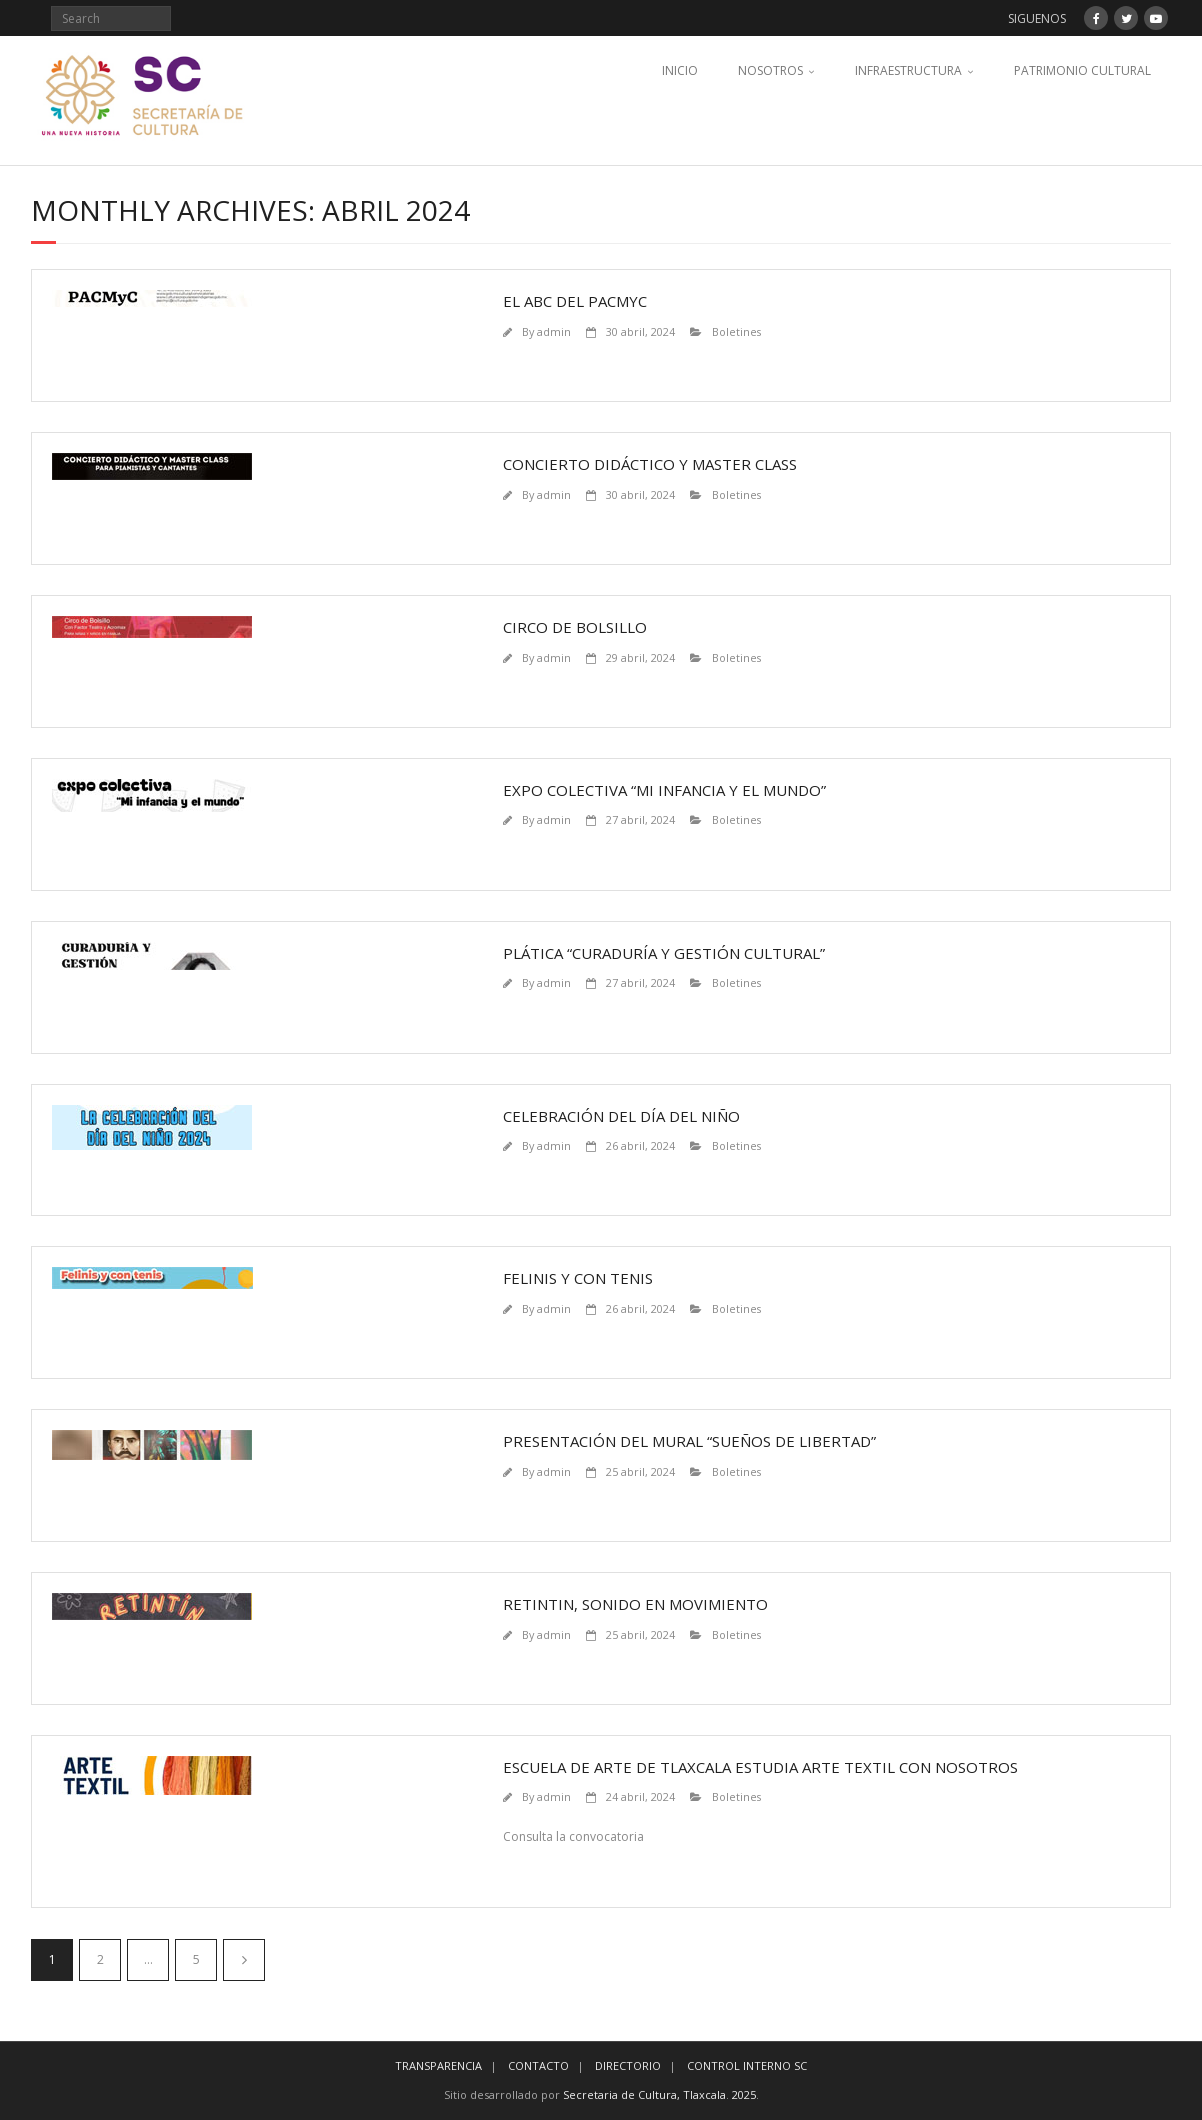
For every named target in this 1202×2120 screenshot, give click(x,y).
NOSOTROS (770, 70)
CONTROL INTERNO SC (747, 2065)
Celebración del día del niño (621, 1116)
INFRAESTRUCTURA (908, 70)
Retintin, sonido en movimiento (635, 1604)
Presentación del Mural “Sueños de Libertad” (689, 1441)
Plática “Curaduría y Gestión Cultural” (664, 953)
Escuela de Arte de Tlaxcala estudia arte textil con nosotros (760, 1767)
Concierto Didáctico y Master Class (650, 464)
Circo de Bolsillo (575, 627)
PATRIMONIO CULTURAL (1082, 70)
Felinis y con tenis (578, 1278)
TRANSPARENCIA (438, 2065)
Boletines (736, 331)
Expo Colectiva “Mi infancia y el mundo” (664, 790)
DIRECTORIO (628, 2065)
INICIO (680, 70)
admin (554, 331)
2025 (744, 2094)
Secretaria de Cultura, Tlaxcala (644, 2094)
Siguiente (244, 1960)
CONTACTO (538, 2065)
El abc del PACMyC (575, 301)
